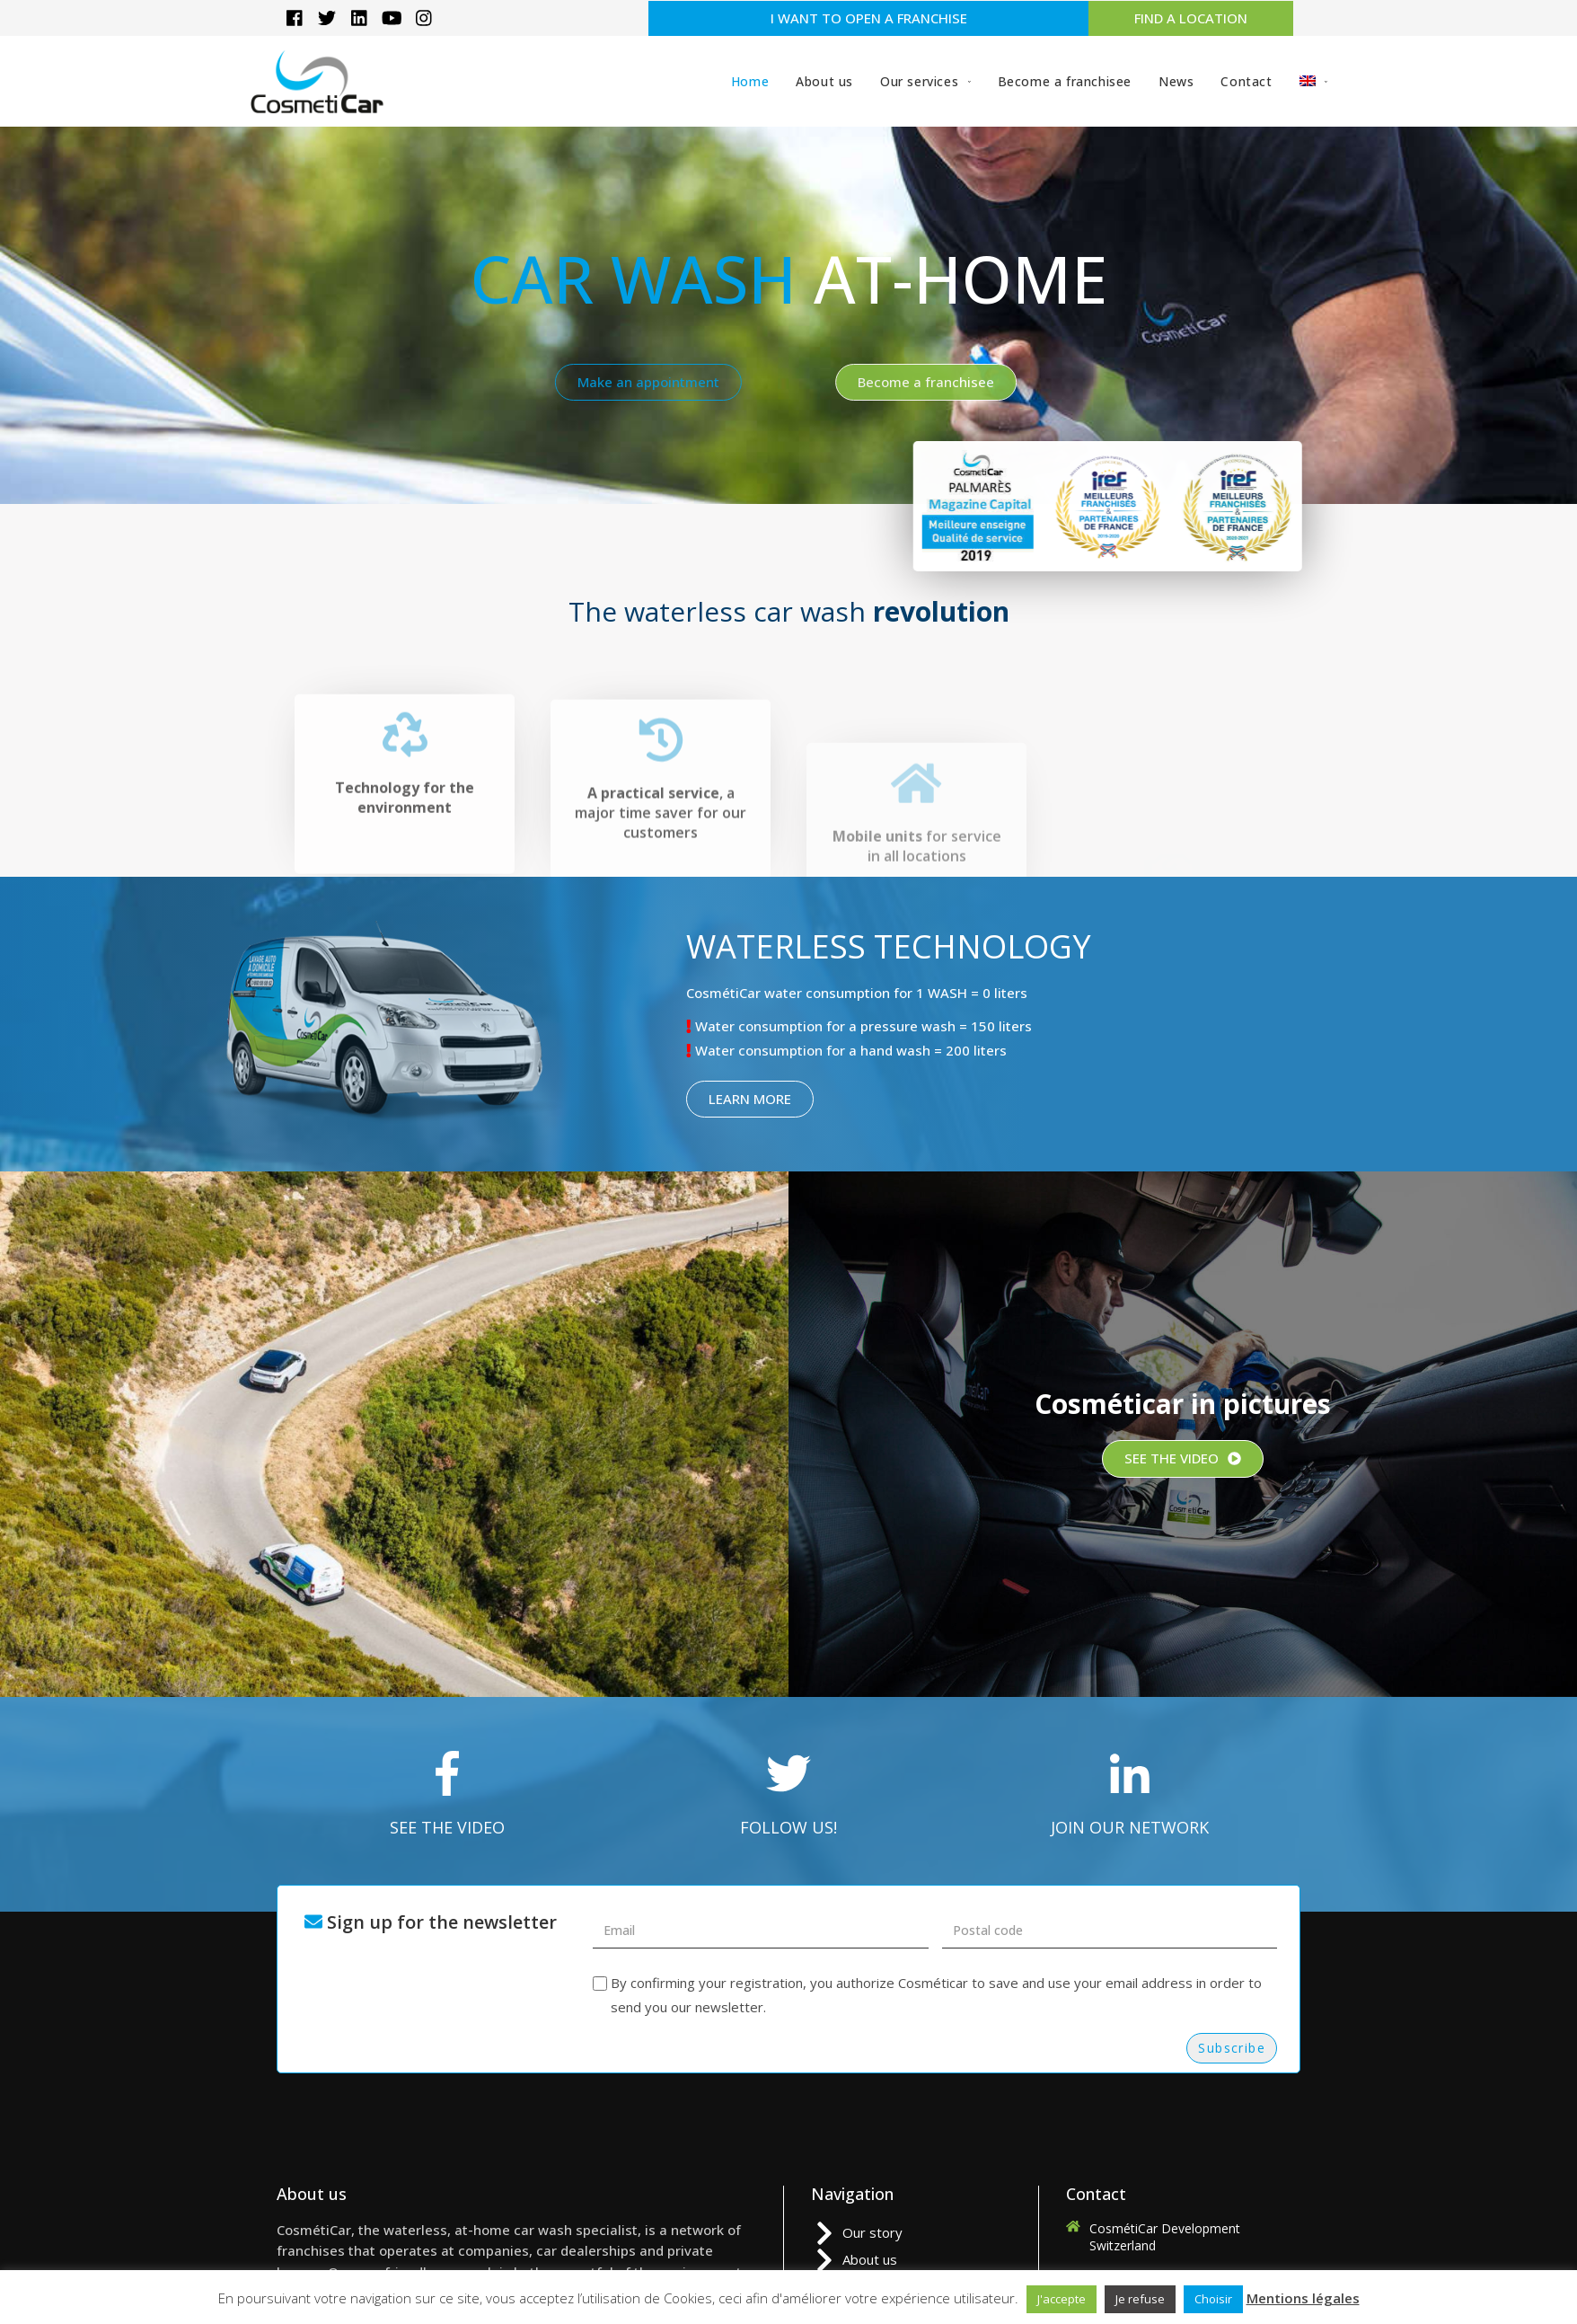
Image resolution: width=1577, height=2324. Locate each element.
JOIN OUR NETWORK (1130, 1827)
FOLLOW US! (788, 1827)
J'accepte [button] (1061, 2299)
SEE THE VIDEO (447, 1827)
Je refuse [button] (1140, 2299)
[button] (868, 18)
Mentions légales (1303, 2298)
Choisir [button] (1213, 2299)
